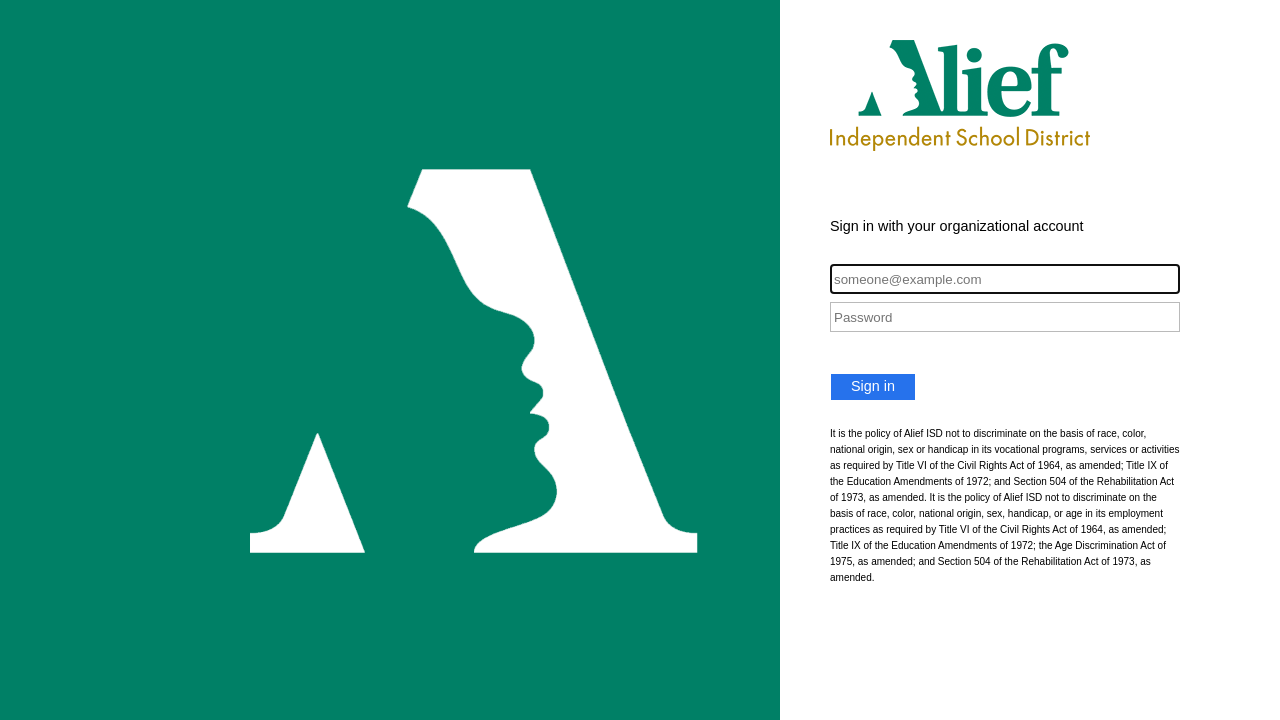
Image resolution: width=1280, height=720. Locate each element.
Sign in (873, 386)
